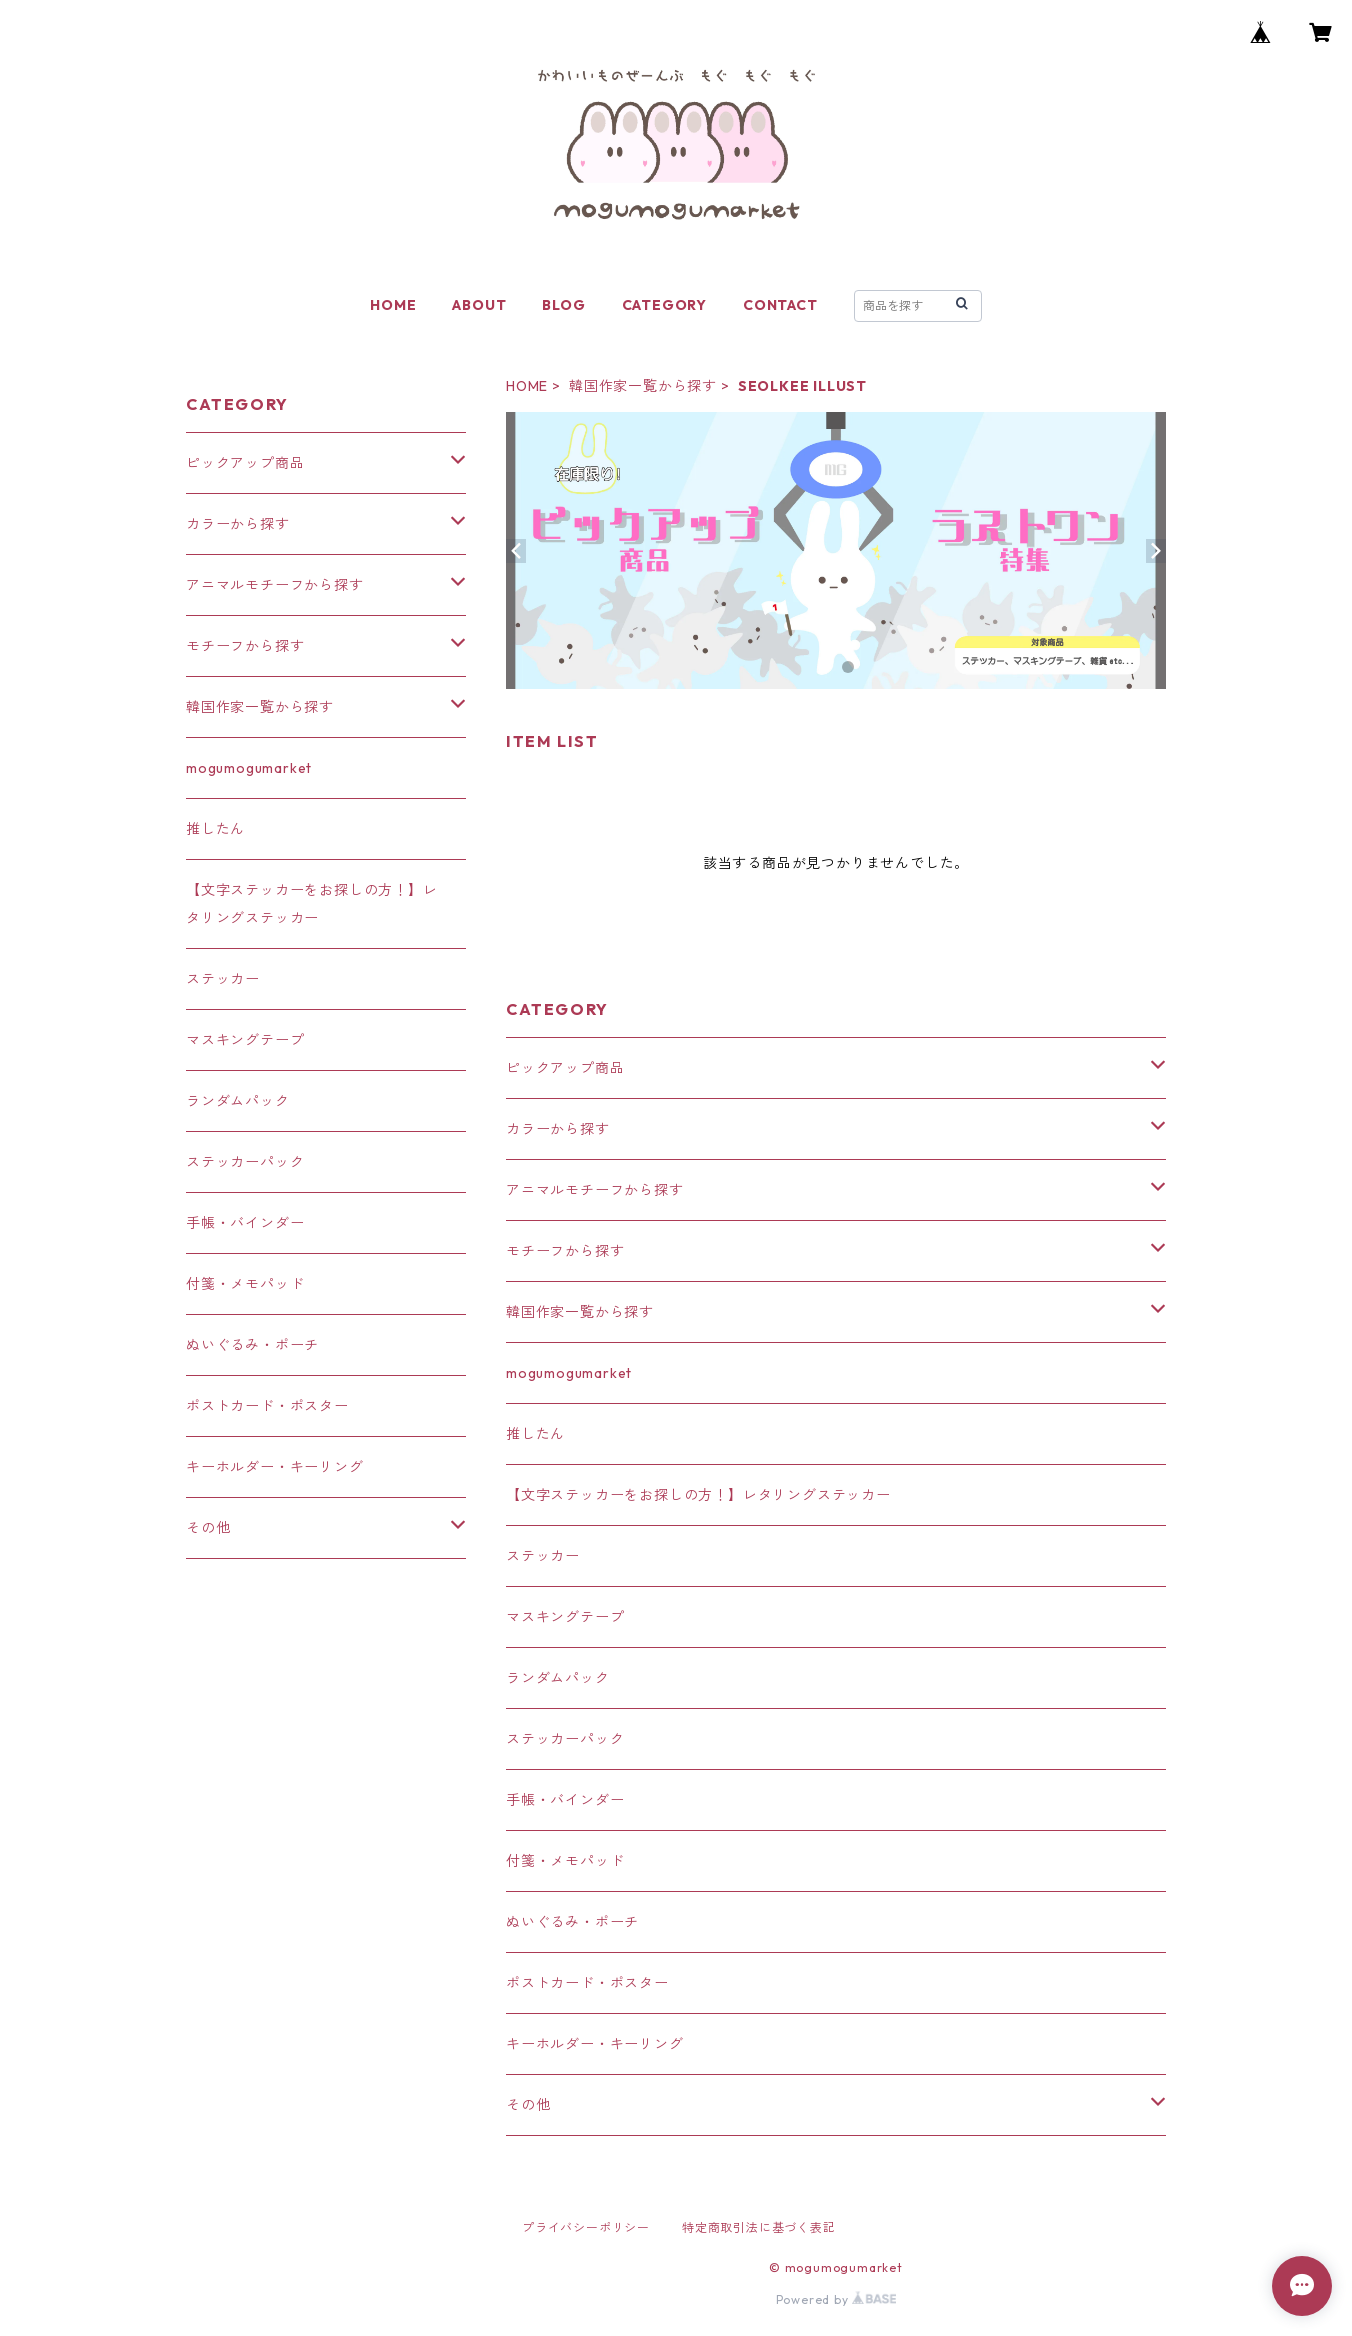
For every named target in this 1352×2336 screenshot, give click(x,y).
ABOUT (479, 305)
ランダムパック (558, 1678)
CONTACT (780, 305)
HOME (393, 305)
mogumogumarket (569, 1373)
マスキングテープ (565, 1617)
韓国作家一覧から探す (643, 386)
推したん (535, 1434)
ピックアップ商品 (565, 1068)
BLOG (563, 305)
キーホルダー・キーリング (595, 2044)
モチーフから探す (565, 1251)
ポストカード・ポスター (587, 1983)
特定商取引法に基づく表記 (759, 2227)
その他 (528, 2105)
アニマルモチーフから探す (595, 1190)
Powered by (836, 2299)
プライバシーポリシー (586, 2227)
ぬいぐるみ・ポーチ (572, 1922)
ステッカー (543, 1556)
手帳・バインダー (565, 1800)
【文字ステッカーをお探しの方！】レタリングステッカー (698, 1495)
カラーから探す (558, 1129)
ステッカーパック (565, 1739)
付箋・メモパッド (565, 1861)
